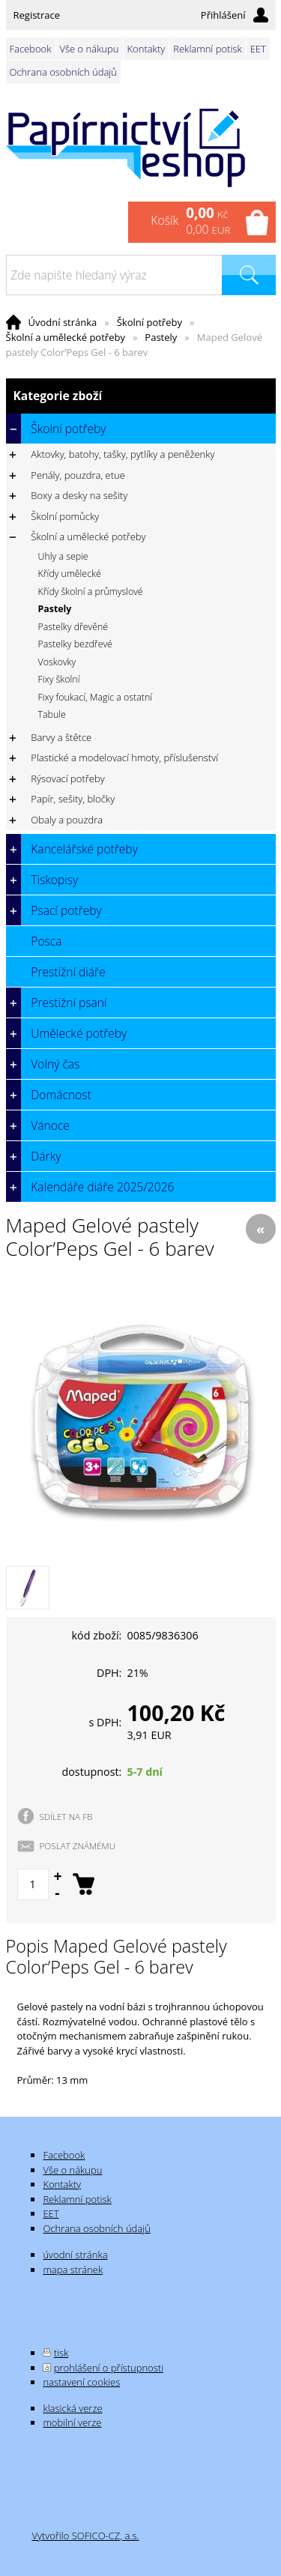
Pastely (161, 337)
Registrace (37, 15)
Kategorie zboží (140, 396)
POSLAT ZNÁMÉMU (78, 1845)
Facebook (31, 48)
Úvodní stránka (62, 322)
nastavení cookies (81, 2382)
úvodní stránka (75, 2254)
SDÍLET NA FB (66, 1816)
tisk (61, 2352)
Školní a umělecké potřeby (65, 337)
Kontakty (146, 48)
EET (258, 48)
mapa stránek (73, 2269)
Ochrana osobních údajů (63, 72)
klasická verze (72, 2408)
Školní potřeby (149, 322)
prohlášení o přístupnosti (108, 2367)
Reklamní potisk (207, 48)
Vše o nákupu (89, 48)
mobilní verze (72, 2422)
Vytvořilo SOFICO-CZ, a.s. (85, 2535)
